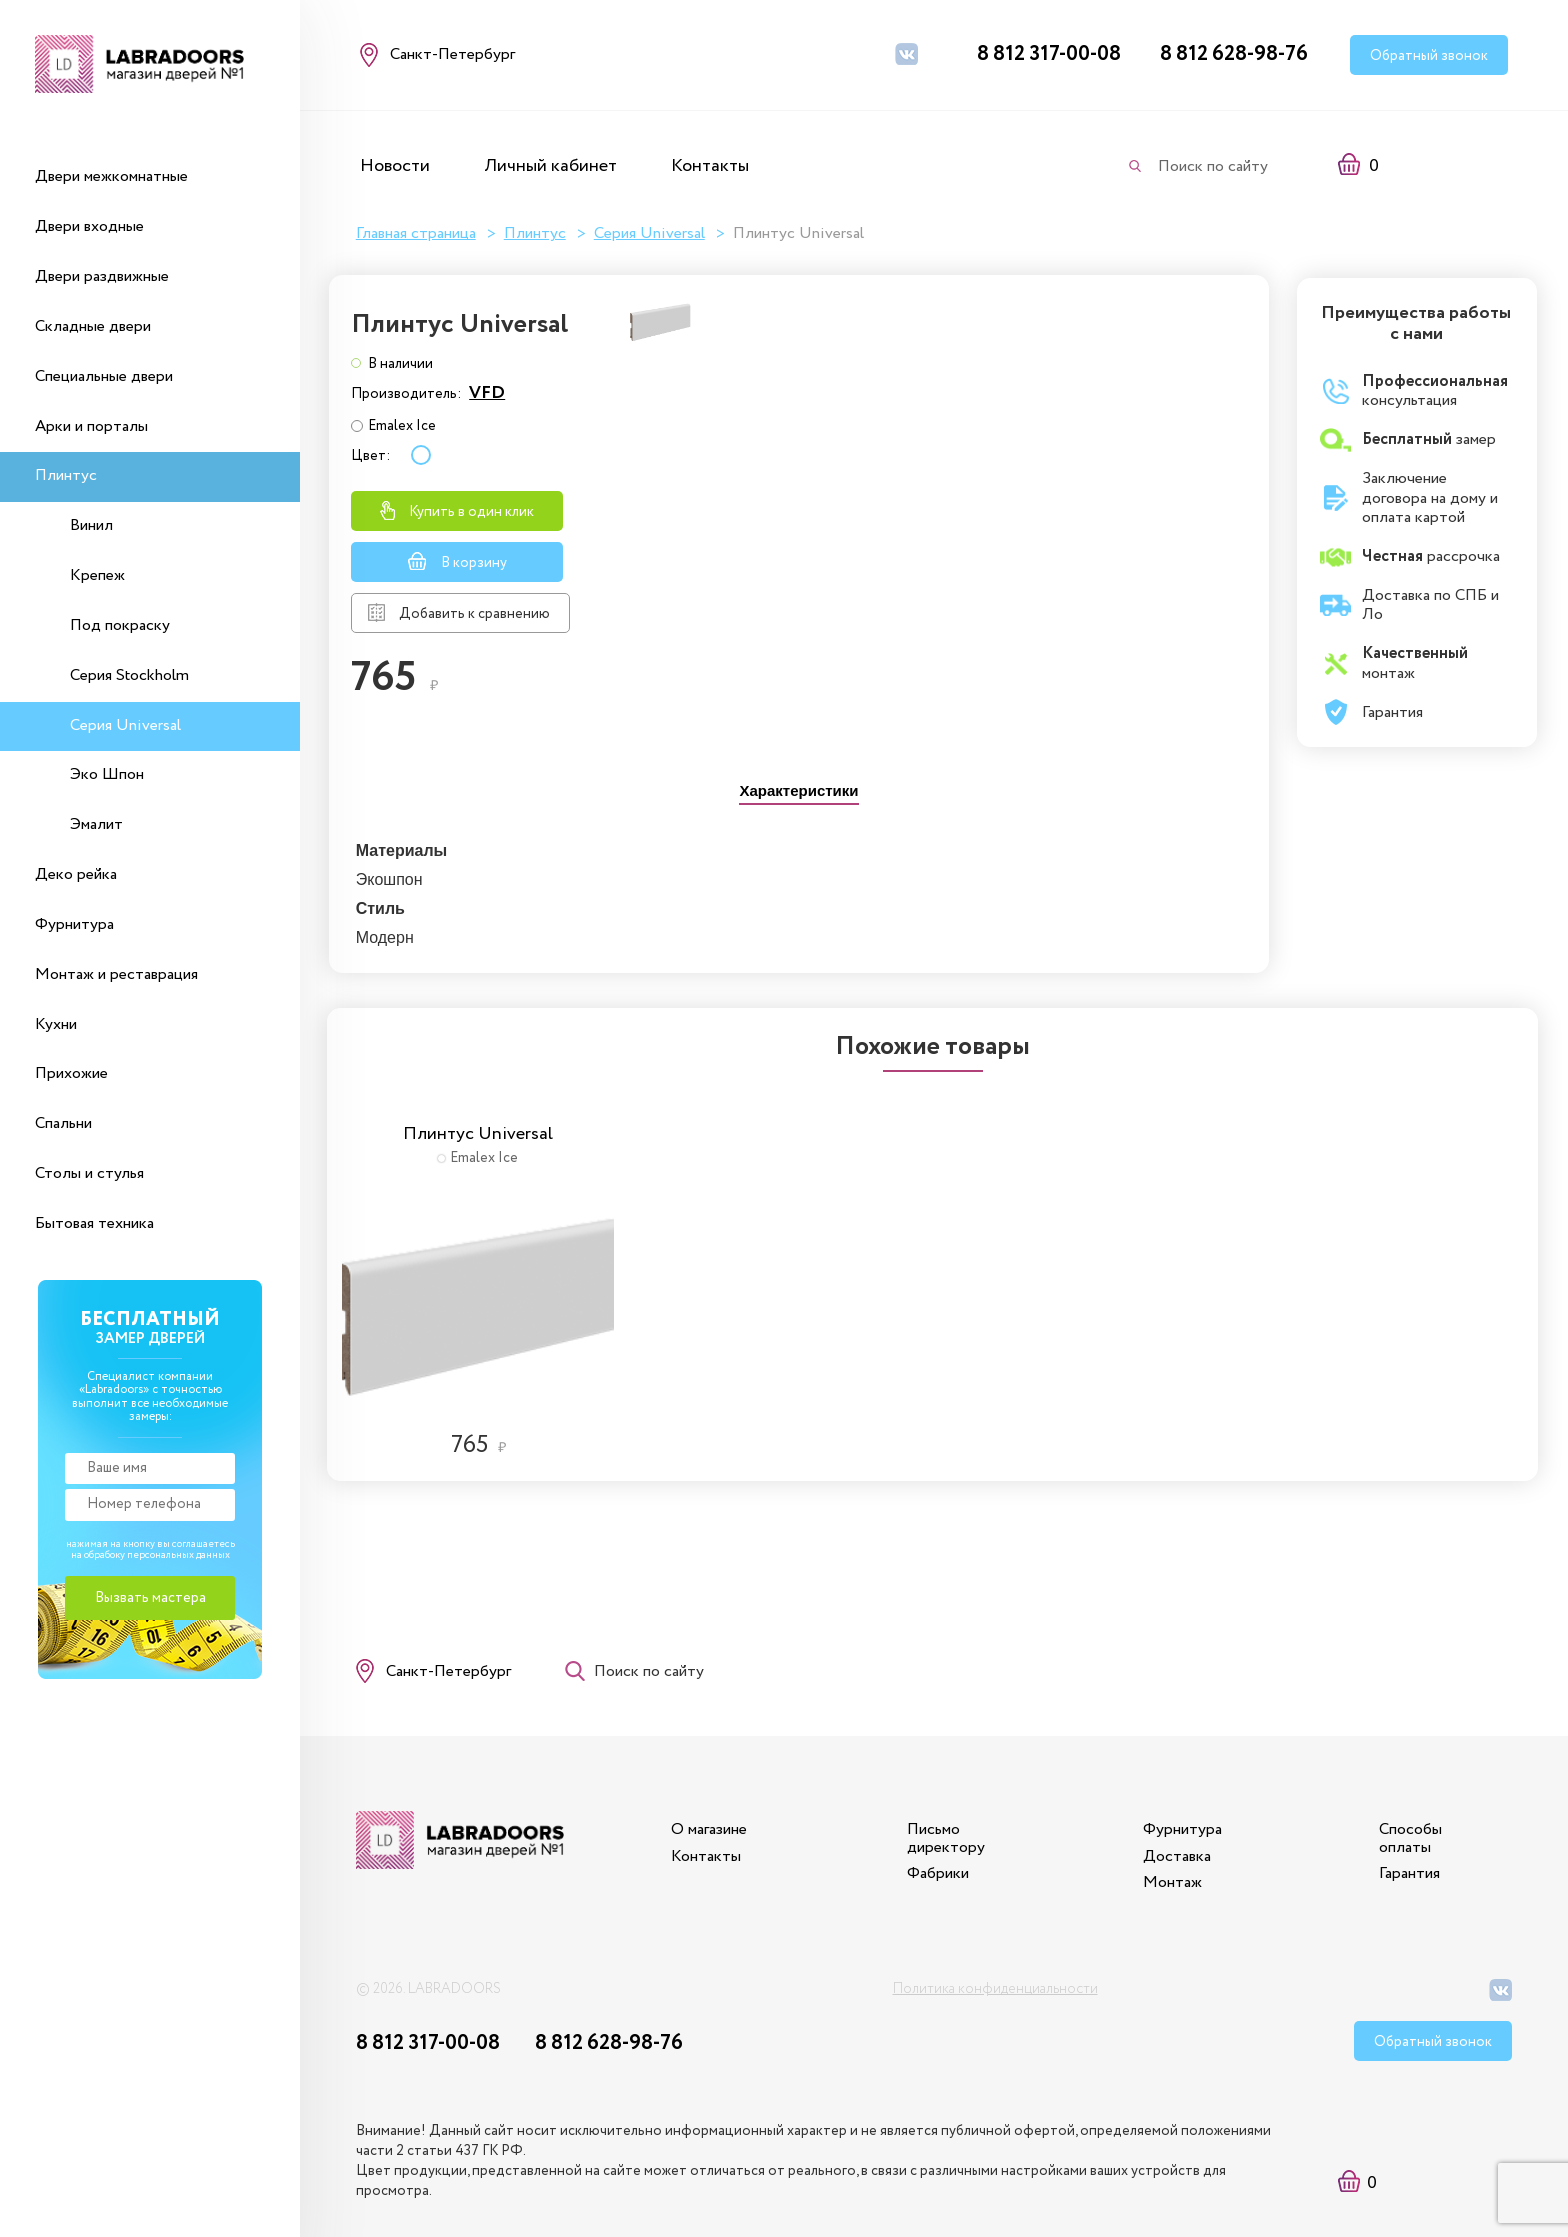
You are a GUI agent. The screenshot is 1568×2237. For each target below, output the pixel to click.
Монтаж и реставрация (116, 974)
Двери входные (89, 226)
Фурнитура (74, 924)
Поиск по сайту (1213, 166)
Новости (395, 166)
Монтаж (1169, 1827)
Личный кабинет (550, 166)
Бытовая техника (94, 1223)
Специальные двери (104, 376)
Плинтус (66, 475)
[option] (481, 1205)
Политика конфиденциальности (995, 1938)
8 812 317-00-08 (1049, 54)
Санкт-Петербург (452, 1606)
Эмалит (96, 824)
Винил (91, 525)
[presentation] (798, 777)
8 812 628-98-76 (1234, 54)
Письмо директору (940, 1783)
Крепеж (97, 575)
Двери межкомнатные (111, 176)
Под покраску (120, 625)
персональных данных (178, 1555)
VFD (1103, 375)
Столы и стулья (89, 1173)
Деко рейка (76, 874)
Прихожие (71, 1073)
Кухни (56, 1024)
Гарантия (1409, 1818)
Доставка (1174, 1801)
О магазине (700, 1774)
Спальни (63, 1123)
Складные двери (93, 326)
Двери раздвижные (102, 276)
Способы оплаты (1410, 1783)
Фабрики (932, 1818)
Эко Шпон (107, 774)
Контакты (710, 166)
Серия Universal (125, 725)
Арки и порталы (91, 426)
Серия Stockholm (129, 675)
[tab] (798, 776)
